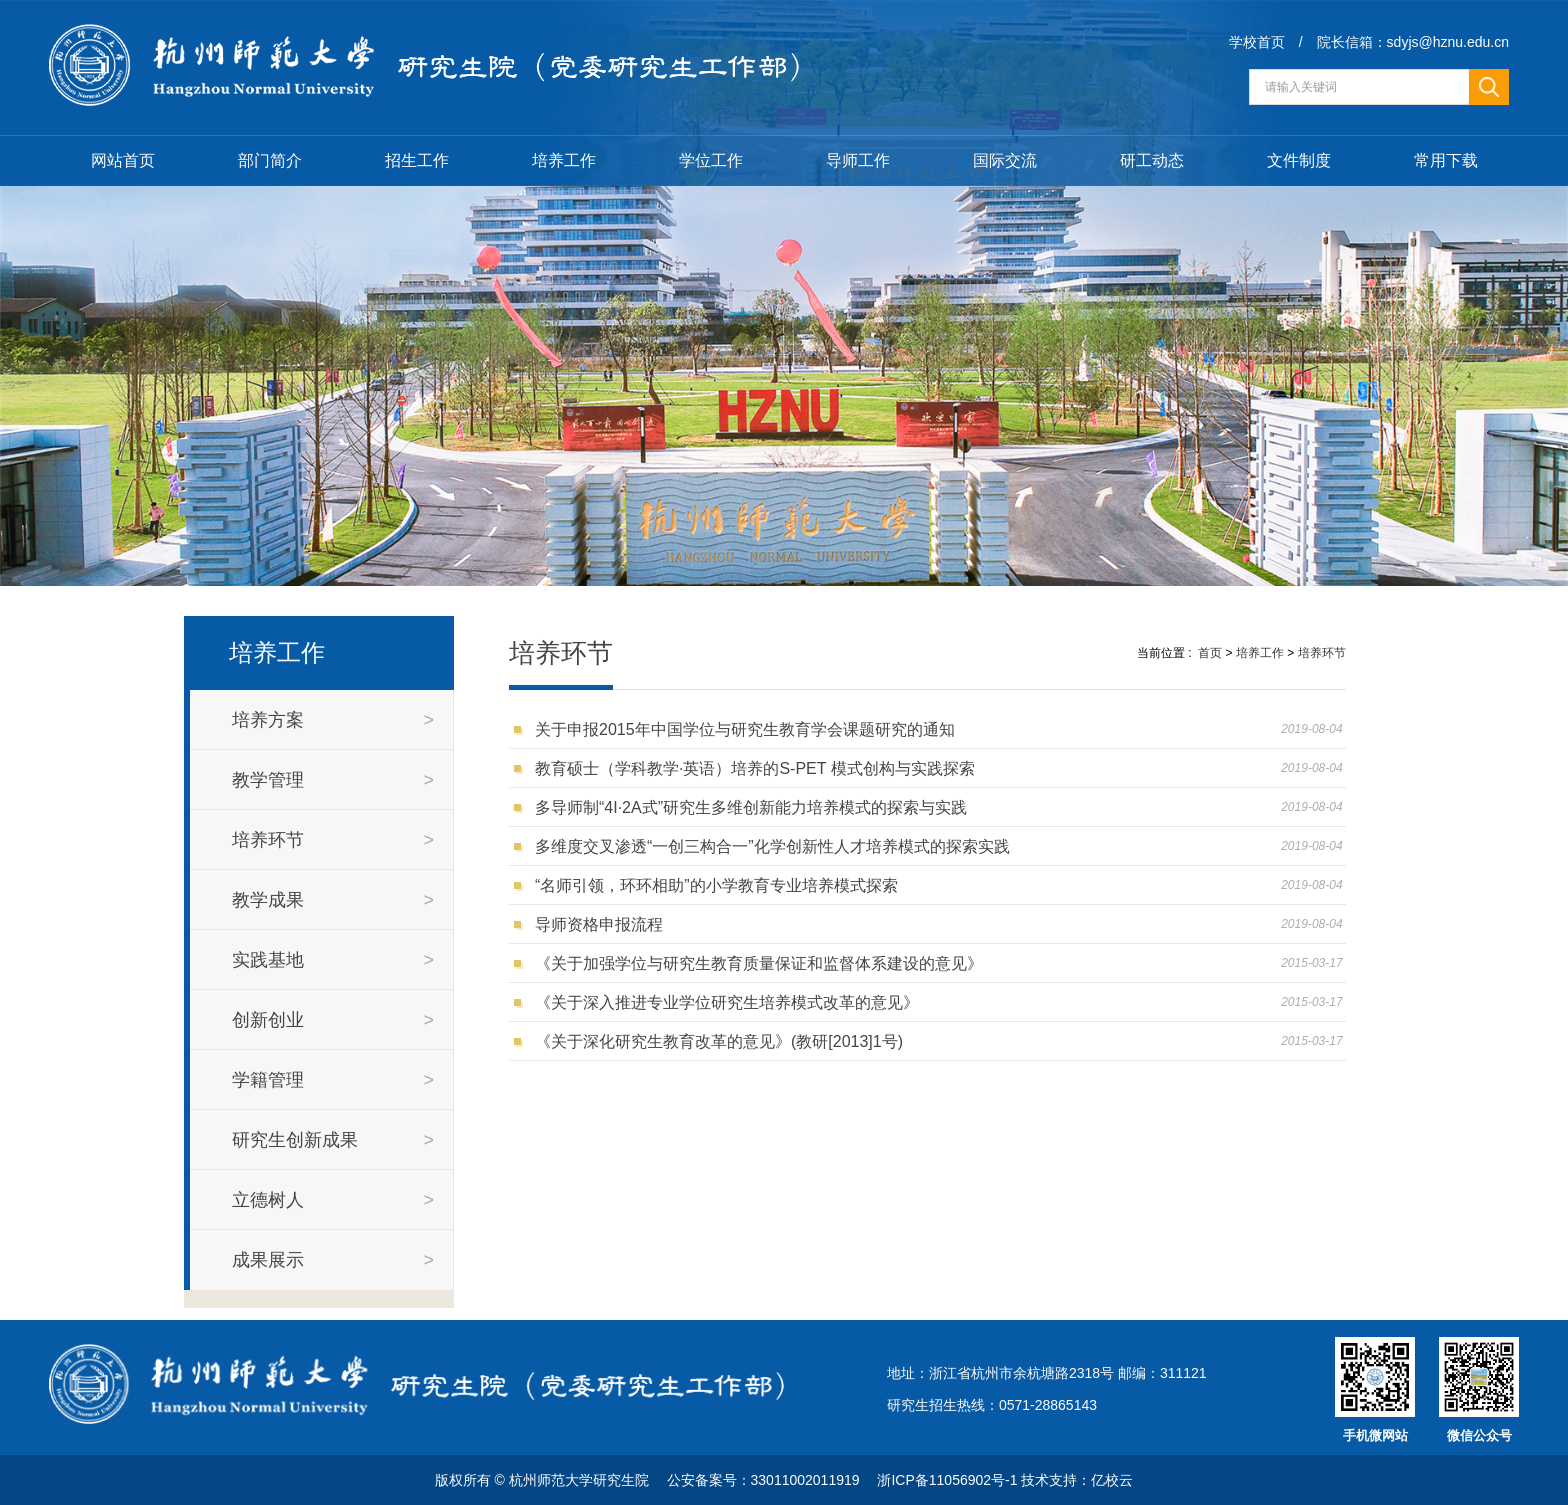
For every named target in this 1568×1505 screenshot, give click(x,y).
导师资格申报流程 (603, 924)
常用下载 (1446, 160)
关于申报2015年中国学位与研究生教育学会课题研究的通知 (749, 729)
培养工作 (564, 160)
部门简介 (270, 160)
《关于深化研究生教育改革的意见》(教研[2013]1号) (723, 1041)
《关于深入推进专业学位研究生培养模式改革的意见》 (731, 1002)
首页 (1210, 653)
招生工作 (417, 160)
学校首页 (1257, 42)
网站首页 (123, 160)
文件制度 (1299, 160)
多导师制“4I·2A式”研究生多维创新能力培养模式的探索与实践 (755, 807)
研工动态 (1152, 160)
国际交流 (1005, 160)
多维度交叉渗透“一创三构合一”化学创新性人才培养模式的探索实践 (777, 846)
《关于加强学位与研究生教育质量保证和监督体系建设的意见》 (763, 963)
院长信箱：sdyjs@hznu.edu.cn (1413, 42)
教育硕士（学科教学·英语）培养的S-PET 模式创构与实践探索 (759, 768)
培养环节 (1322, 653)
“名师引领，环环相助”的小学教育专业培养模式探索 (721, 885)
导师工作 (858, 160)
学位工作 (711, 160)
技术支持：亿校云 (1077, 1480)
